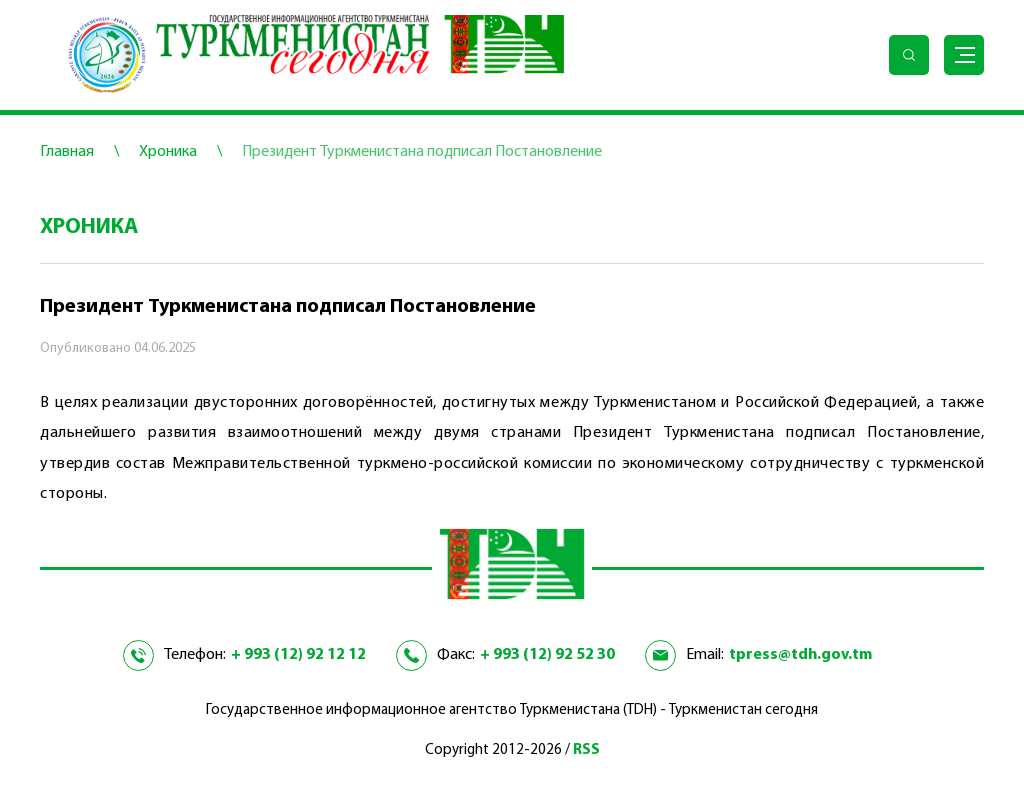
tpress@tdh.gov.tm (800, 655)
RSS (586, 750)
